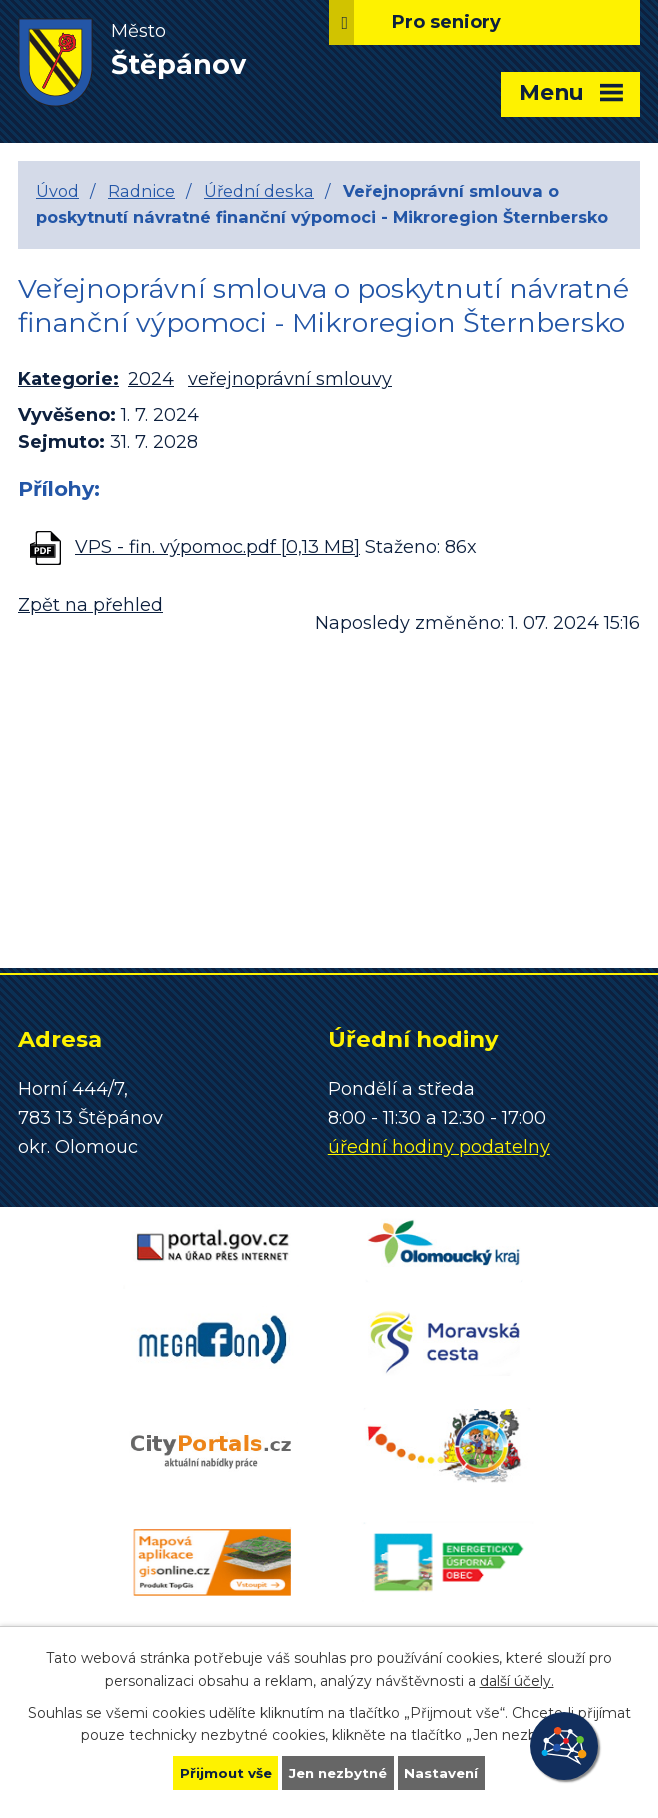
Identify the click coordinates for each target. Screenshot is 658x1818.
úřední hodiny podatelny (439, 1147)
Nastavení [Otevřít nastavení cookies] (447, 1772)
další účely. (517, 1679)
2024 (151, 379)
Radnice (141, 191)
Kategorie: (68, 379)
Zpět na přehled (90, 605)
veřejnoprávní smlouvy (290, 379)
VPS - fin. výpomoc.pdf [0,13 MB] (217, 547)
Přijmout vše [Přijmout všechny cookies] (221, 1772)
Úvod (57, 191)
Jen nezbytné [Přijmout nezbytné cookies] (338, 1772)
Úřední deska (259, 191)
